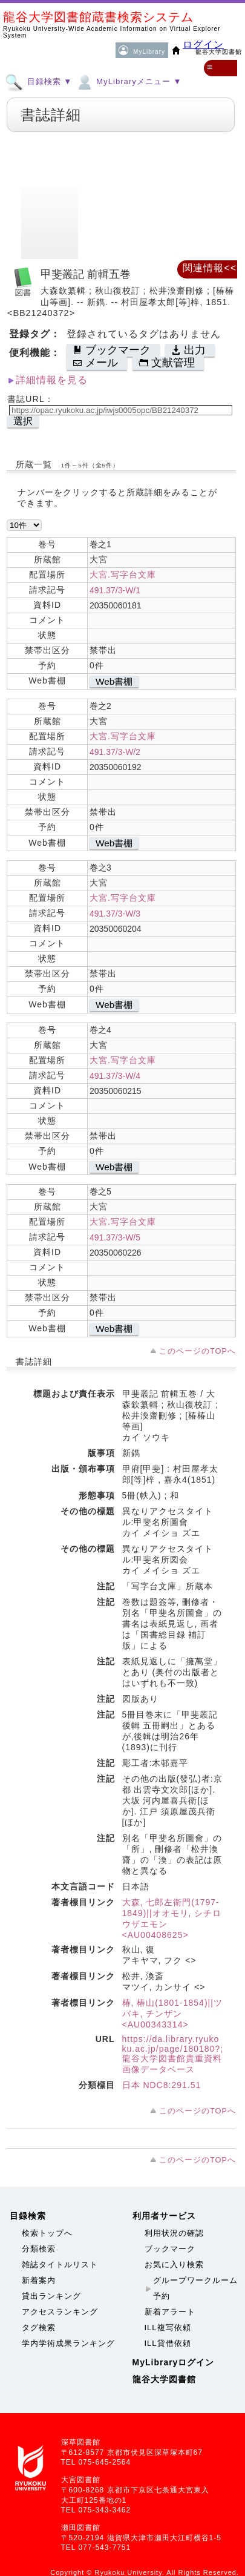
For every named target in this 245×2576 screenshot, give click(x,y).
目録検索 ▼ (38, 81)
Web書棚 (114, 681)
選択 (23, 421)
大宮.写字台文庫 (123, 574)
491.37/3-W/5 (115, 1237)
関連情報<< (210, 268)
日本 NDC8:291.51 (161, 2085)
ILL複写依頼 (168, 2327)
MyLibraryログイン (173, 2362)
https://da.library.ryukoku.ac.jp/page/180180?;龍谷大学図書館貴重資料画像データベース (173, 2054)
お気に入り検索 (174, 2264)
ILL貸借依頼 (168, 2343)
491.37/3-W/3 (115, 913)
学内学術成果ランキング (68, 2343)
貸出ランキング (51, 2296)
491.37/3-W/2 (115, 752)
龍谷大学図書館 (164, 2379)
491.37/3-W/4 (115, 1076)
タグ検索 (39, 2327)
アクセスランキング (60, 2311)
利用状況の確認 (174, 2233)
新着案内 (39, 2280)
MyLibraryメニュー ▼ (128, 81)
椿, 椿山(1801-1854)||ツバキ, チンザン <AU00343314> (172, 2013)
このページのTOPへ (197, 1351)
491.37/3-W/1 (115, 590)
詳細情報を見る (52, 380)
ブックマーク (170, 2248)
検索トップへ (47, 2233)
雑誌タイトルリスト (60, 2264)
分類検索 (39, 2248)
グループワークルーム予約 (195, 2288)
